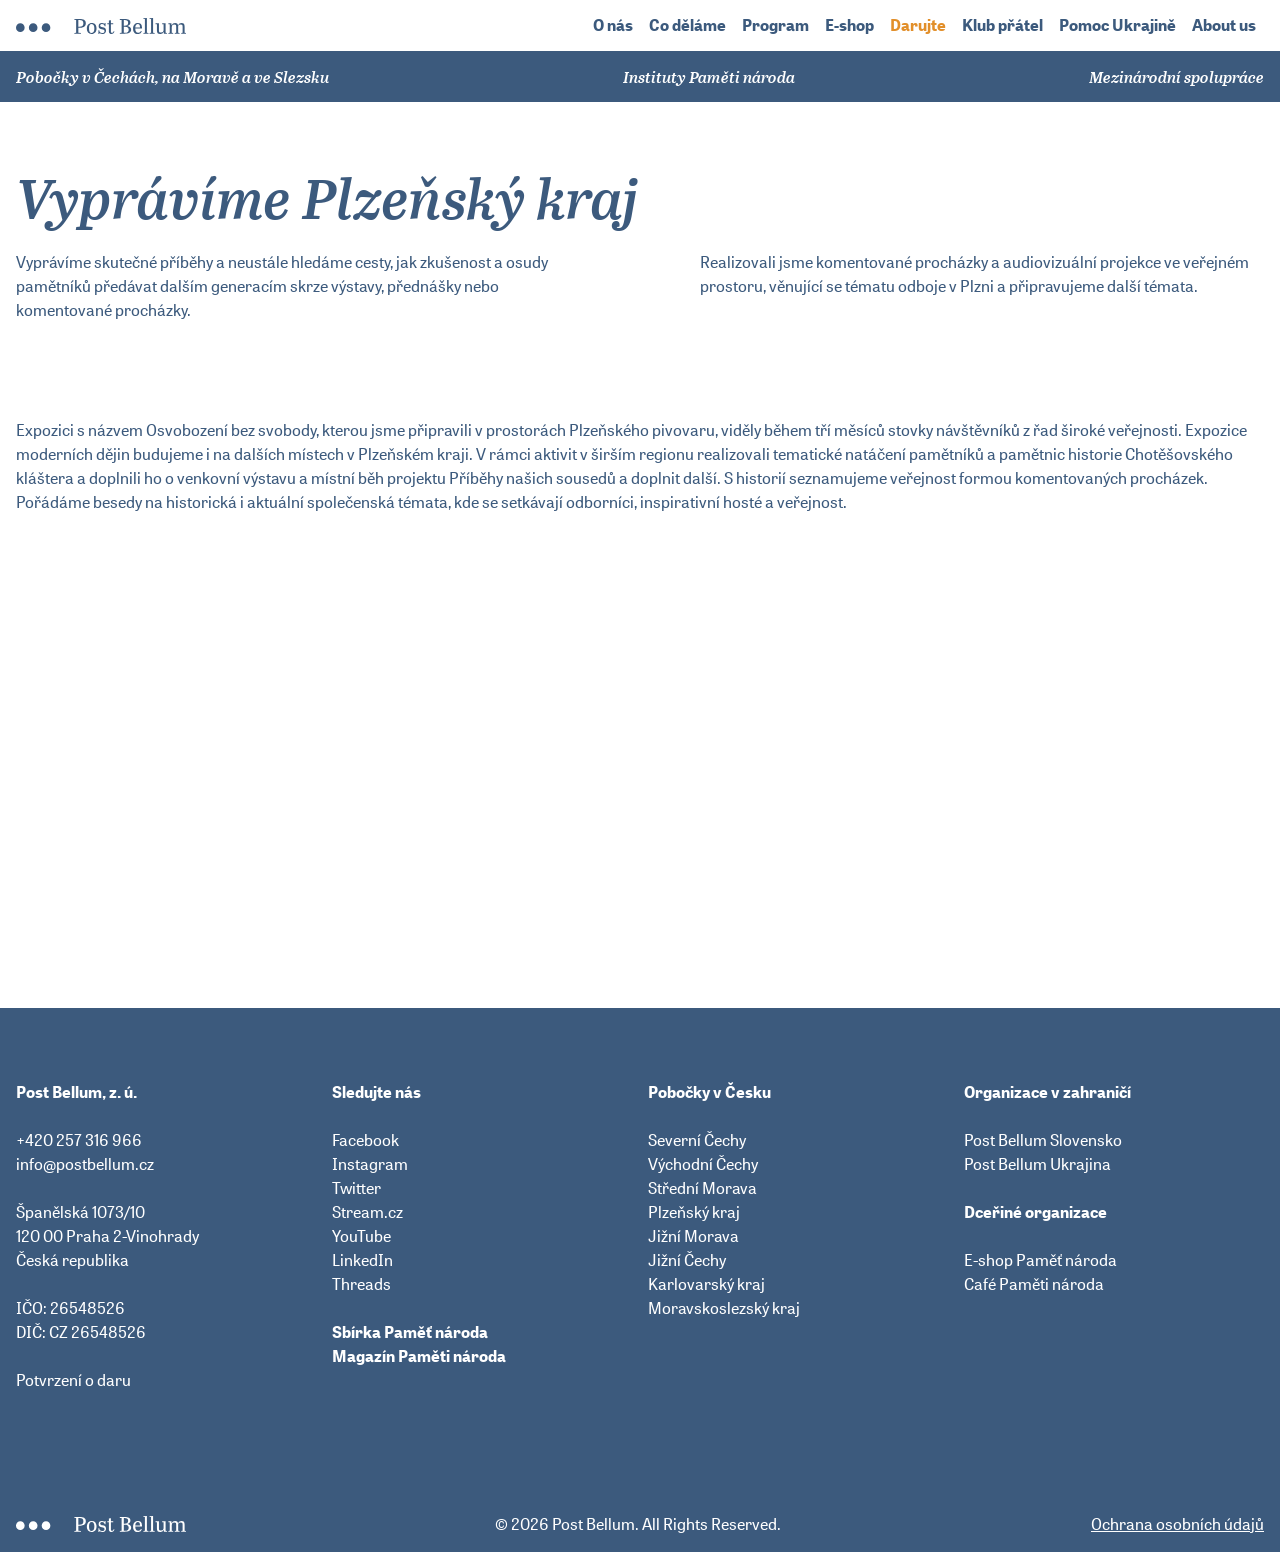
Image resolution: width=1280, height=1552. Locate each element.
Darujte (918, 25)
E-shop (849, 25)
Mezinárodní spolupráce (1176, 77)
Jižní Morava (693, 1236)
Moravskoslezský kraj (724, 1308)
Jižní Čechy (687, 1260)
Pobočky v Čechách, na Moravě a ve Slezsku (172, 77)
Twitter (356, 1188)
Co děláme (687, 25)
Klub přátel (1002, 25)
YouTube (361, 1236)
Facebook (365, 1140)
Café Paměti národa (1034, 1284)
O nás (613, 25)
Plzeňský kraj (694, 1212)
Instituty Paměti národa (709, 77)
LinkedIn (362, 1260)
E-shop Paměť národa (1040, 1260)
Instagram (370, 1164)
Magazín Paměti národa (419, 1356)
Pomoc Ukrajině (1117, 25)
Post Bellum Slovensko (1043, 1140)
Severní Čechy (697, 1140)
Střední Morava (702, 1188)
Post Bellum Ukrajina (1037, 1164)
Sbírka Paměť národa (410, 1332)
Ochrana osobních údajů (1177, 1524)
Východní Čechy (703, 1164)
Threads (361, 1284)
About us (1224, 25)
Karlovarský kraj (706, 1284)
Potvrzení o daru (73, 1380)
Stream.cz (367, 1212)
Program (775, 25)
